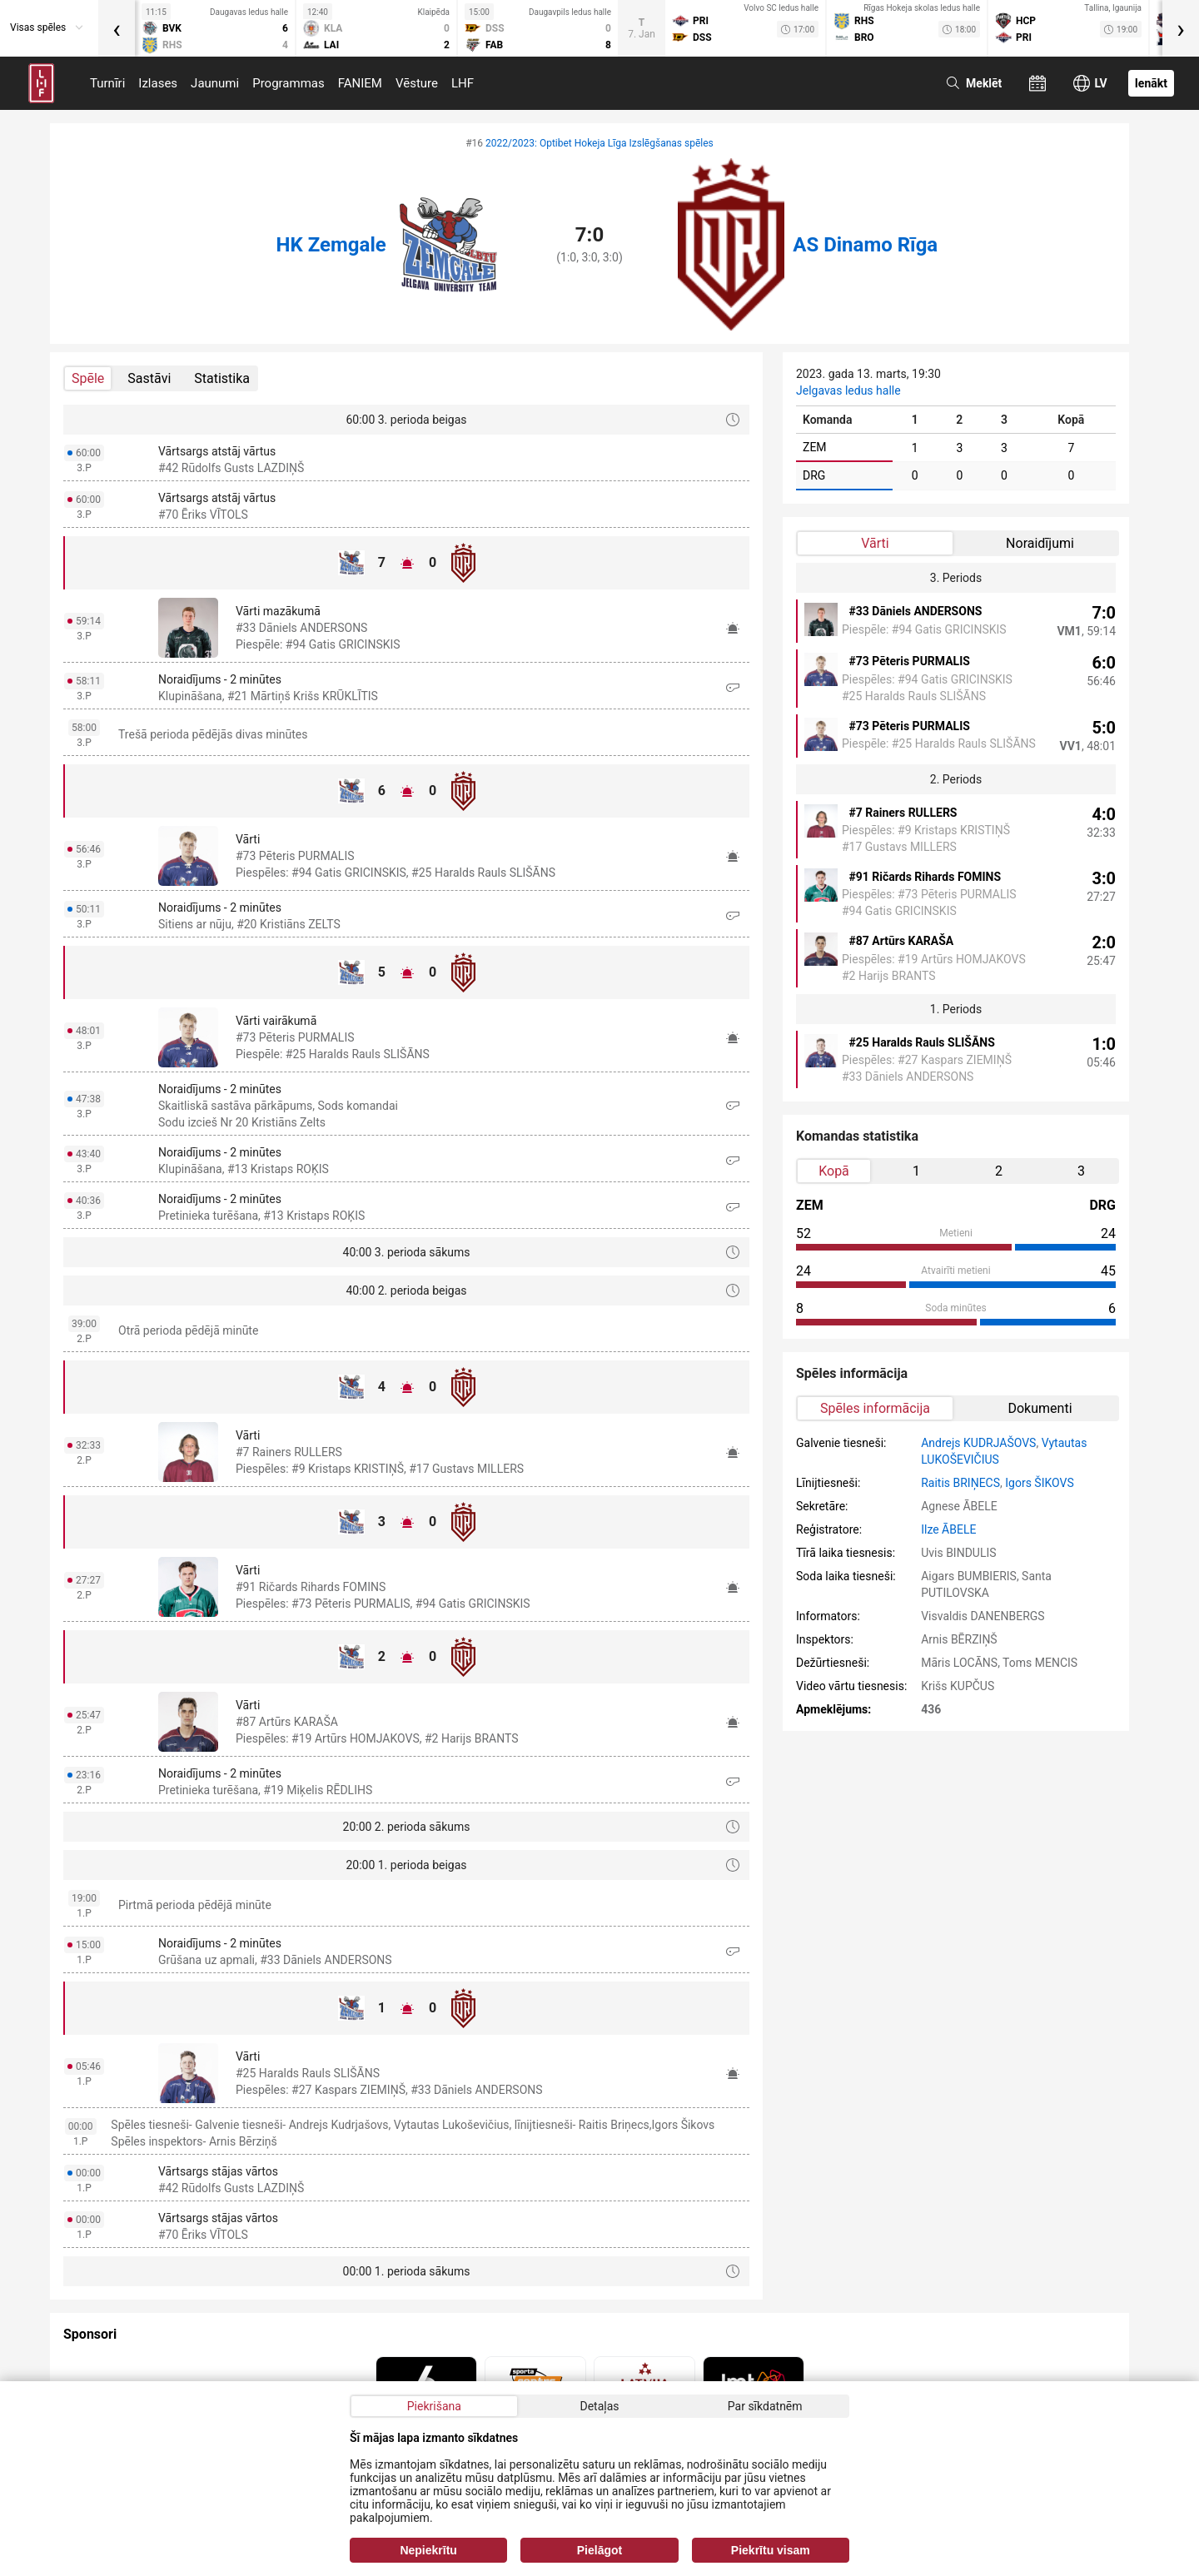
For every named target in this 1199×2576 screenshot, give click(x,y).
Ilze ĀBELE (948, 1529)
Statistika (222, 378)
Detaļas (599, 2406)
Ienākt (1151, 83)
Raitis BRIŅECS (960, 1482)
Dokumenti (1039, 1408)
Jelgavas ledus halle (848, 390)
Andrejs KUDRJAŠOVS (978, 1443)
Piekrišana (434, 2406)
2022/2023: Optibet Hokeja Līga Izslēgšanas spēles (599, 143)
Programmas (288, 83)
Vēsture (417, 83)
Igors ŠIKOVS (1039, 1482)
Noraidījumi (1040, 543)
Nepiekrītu (428, 2550)
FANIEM (360, 83)
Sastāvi (149, 378)
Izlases (157, 83)
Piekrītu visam (770, 2550)
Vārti (874, 543)
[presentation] (116, 28)
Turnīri (107, 83)
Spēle (88, 378)
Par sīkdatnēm (765, 2406)
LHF (462, 83)
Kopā (833, 1171)
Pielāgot (599, 2550)
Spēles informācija (875, 1408)
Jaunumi (215, 83)
